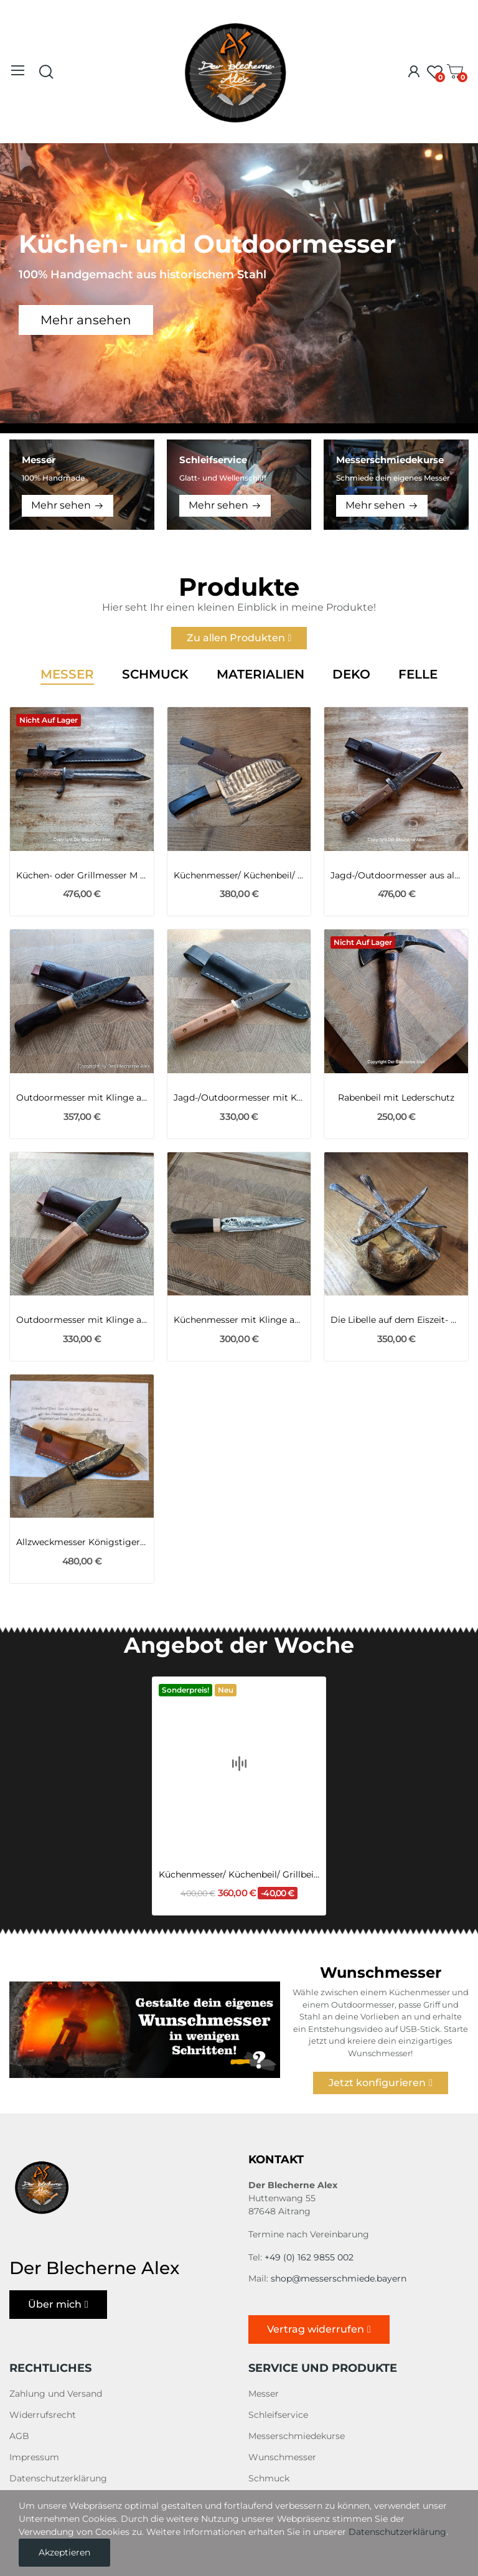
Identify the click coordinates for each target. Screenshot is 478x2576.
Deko (351, 675)
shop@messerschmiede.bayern (338, 2278)
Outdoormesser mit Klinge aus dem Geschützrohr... (82, 1319)
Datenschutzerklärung (58, 2478)
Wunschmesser (282, 2457)
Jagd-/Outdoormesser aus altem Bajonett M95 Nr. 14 (396, 875)
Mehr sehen (61, 505)
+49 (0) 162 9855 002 (309, 2257)
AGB (19, 2436)
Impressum (34, 2457)
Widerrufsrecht (42, 2414)
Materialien (260, 675)
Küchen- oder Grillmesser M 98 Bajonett (82, 875)
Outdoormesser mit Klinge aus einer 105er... (82, 1097)
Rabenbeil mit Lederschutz (396, 1097)
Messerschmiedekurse (296, 2436)
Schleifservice (278, 2414)
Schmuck (155, 675)
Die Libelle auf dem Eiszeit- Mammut (396, 1319)
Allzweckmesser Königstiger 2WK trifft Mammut (82, 1542)
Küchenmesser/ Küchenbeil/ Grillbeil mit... (239, 875)
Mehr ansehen (85, 320)
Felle (418, 675)
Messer (67, 675)
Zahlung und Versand (55, 2393)
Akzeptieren (64, 2552)
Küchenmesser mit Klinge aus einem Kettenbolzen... (239, 1319)
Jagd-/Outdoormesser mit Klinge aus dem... (239, 1097)
